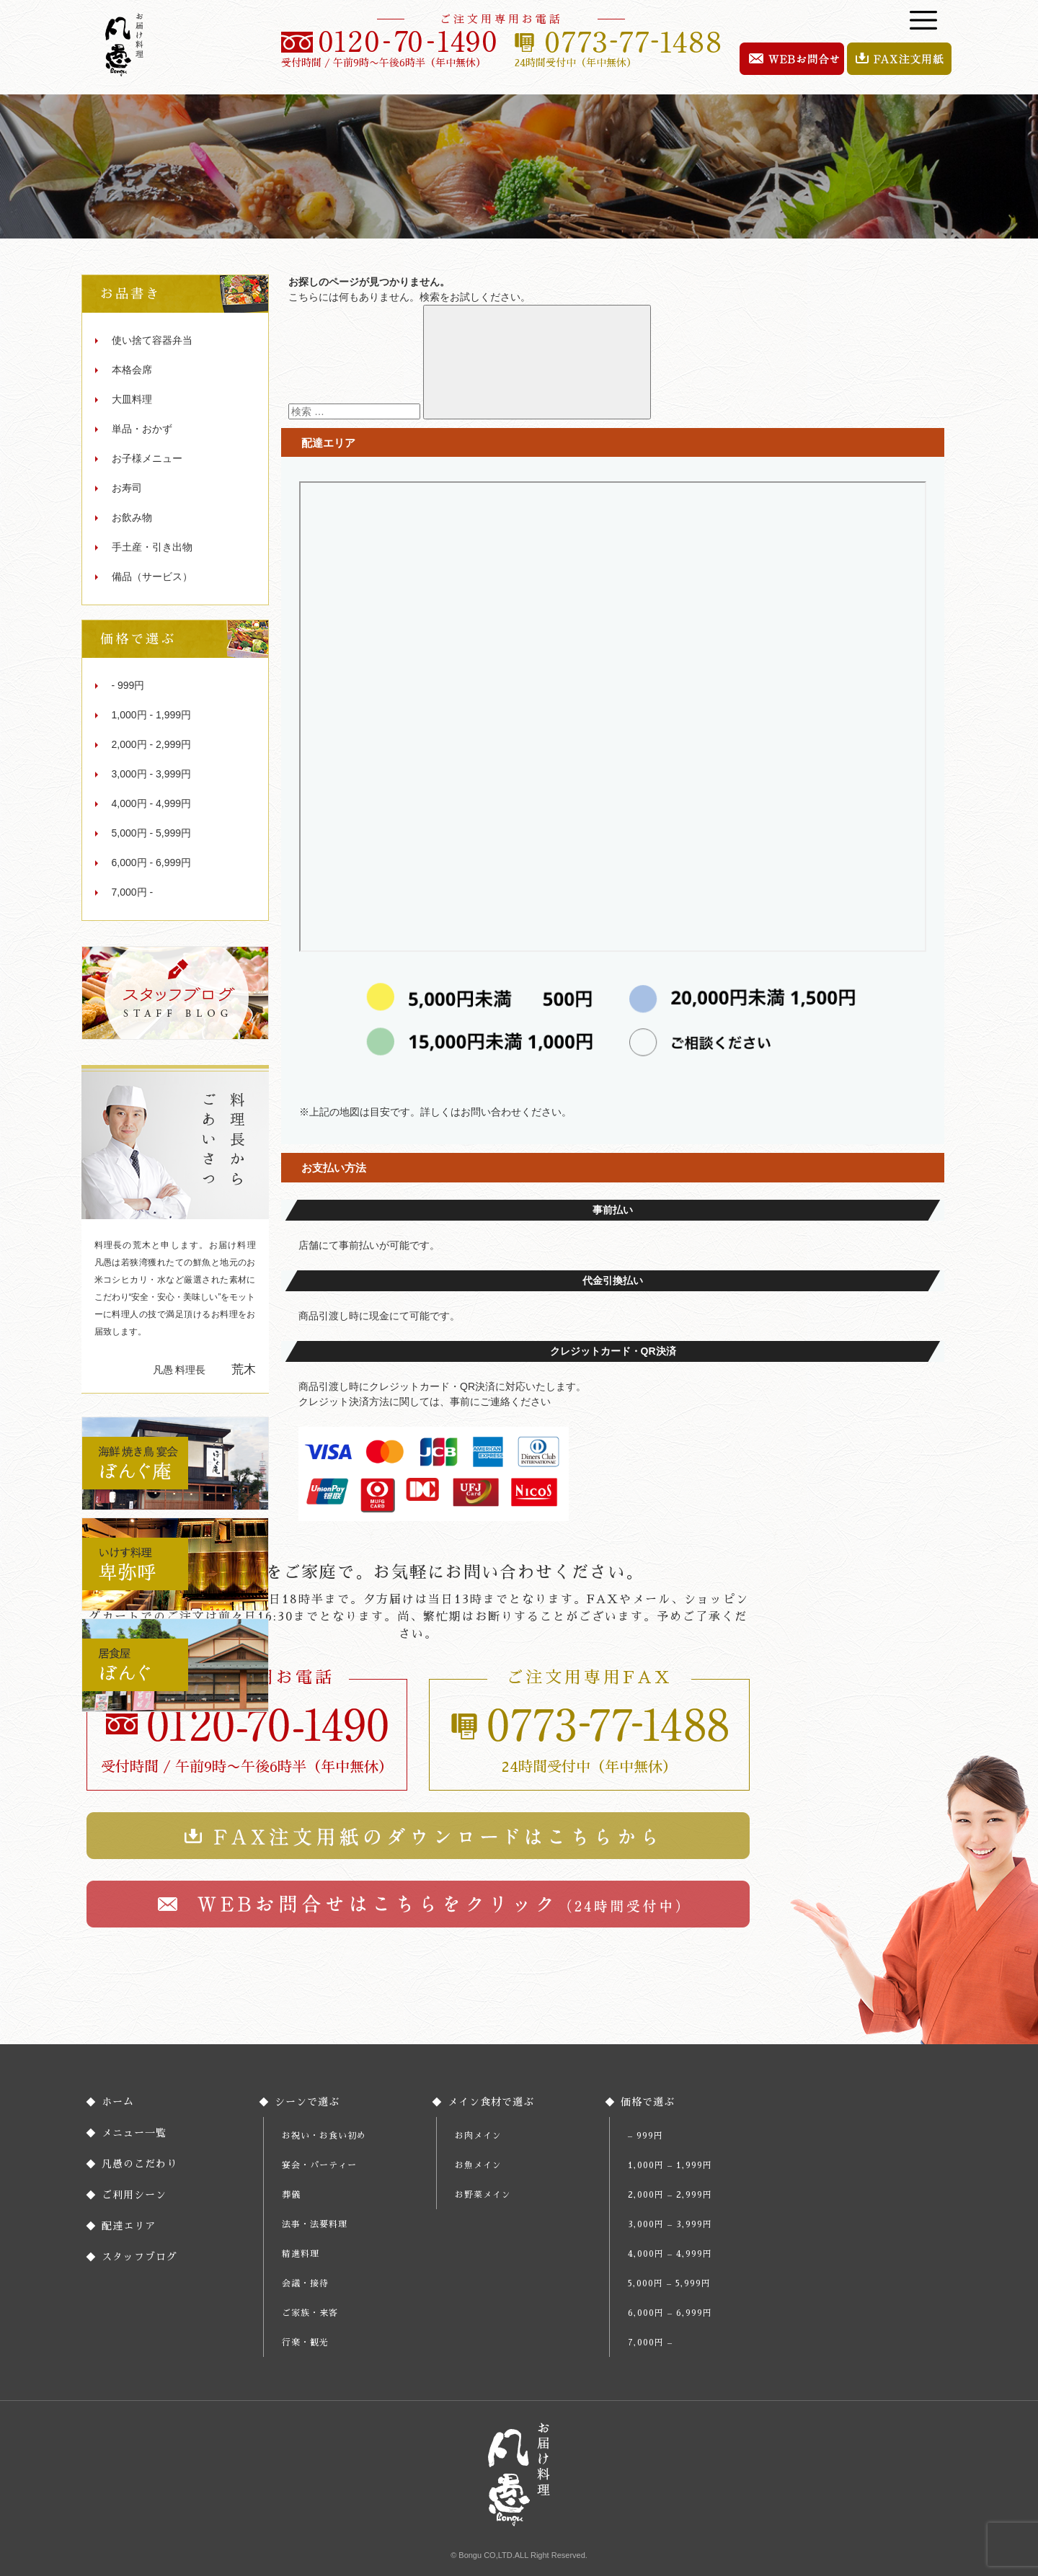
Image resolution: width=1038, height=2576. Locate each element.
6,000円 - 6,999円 (152, 862)
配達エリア (129, 2226)
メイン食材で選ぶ (491, 2102)
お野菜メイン (483, 2195)
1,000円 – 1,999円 (670, 2165)
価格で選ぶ (648, 2102)
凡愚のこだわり (139, 2164)
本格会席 (132, 369)
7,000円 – (650, 2342)
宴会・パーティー (319, 2165)
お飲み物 (132, 517)
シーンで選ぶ (307, 2102)
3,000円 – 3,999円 (670, 2224)
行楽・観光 (305, 2342)
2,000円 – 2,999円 (670, 2195)
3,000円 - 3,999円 (152, 774)
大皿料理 (132, 399)
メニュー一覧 (134, 2133)
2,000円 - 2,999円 (152, 744)
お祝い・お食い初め (324, 2135)
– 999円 (645, 2135)
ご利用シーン (134, 2195)
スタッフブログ (139, 2257)
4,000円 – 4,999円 (670, 2254)
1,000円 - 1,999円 (152, 715)
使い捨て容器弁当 (152, 340)
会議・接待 (305, 2283)
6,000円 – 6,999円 (670, 2313)
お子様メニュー (147, 458)
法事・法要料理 (314, 2224)
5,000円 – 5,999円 (669, 2283)
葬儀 (291, 2195)
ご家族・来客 (310, 2313)
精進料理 (300, 2254)
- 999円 (128, 685)
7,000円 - (133, 892)
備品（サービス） (152, 576)
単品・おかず (142, 428)
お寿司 (127, 488)
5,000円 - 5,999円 (152, 833)
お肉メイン (478, 2135)
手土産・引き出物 (152, 547)
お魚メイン (478, 2165)
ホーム (118, 2102)
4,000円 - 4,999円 (152, 803)
